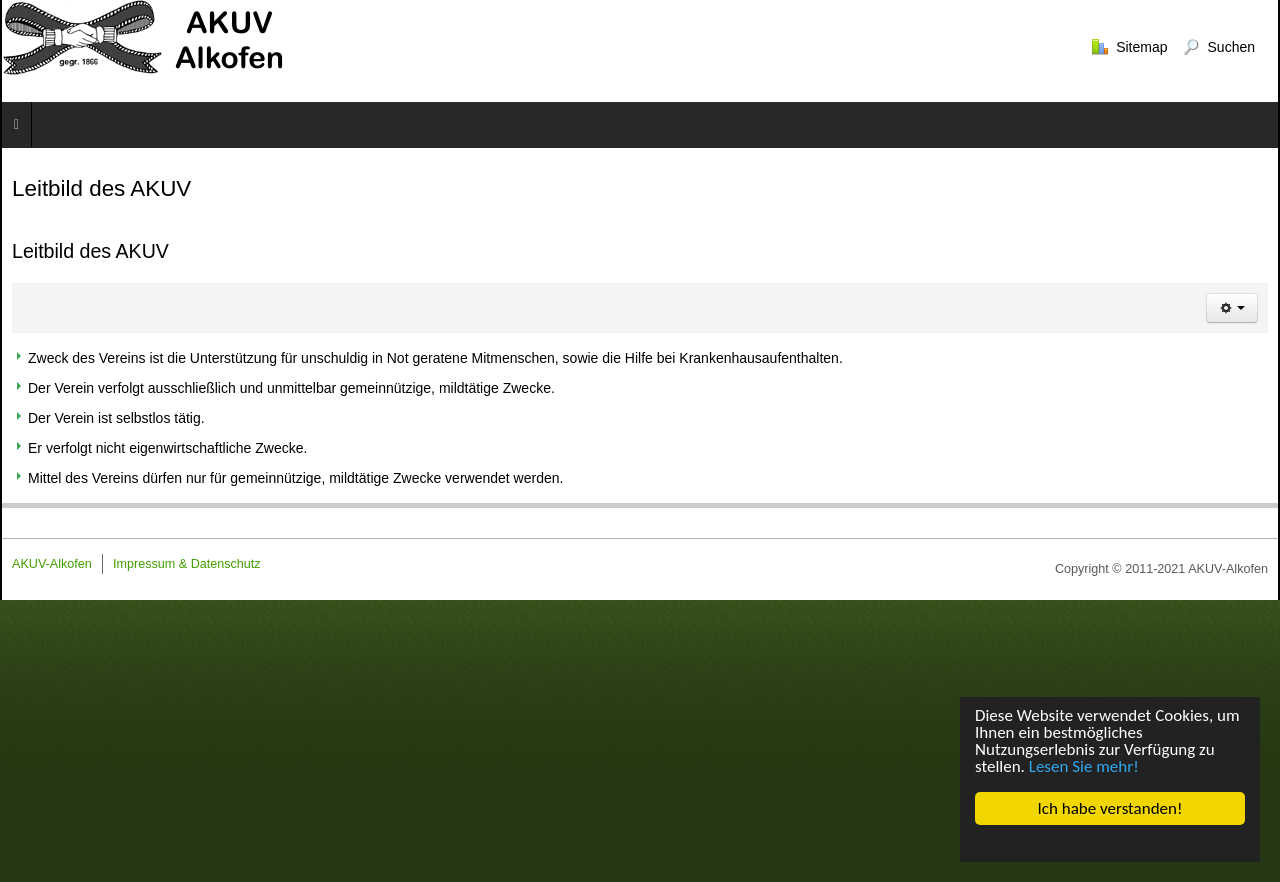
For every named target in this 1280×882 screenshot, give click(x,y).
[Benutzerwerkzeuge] (1232, 308)
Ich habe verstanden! (1110, 808)
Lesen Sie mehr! (1084, 766)
